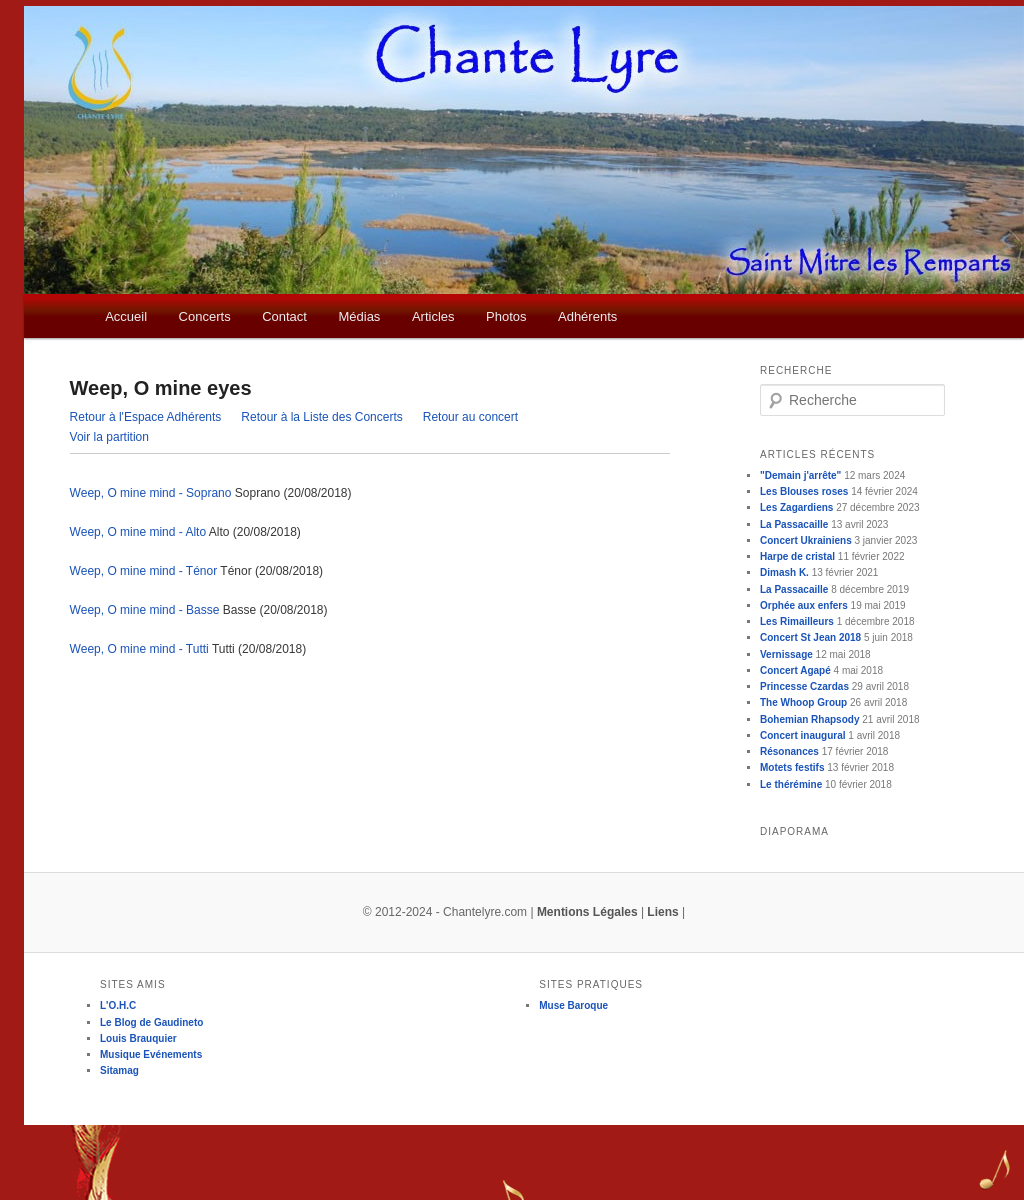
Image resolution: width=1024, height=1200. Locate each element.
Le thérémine (791, 784)
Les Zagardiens (796, 507)
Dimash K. (784, 572)
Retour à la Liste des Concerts (321, 417)
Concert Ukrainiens (806, 540)
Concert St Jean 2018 (810, 637)
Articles (433, 316)
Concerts (205, 316)
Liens (662, 912)
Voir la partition (109, 437)
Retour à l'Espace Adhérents (146, 417)
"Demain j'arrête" (800, 475)
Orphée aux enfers (804, 605)
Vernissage (786, 654)
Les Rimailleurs (797, 621)
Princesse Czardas (804, 686)
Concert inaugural (803, 735)
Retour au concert (470, 417)
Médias (359, 316)
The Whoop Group (803, 702)
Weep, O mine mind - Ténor (144, 571)
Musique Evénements (151, 1054)
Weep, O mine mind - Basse (145, 610)
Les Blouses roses (804, 491)
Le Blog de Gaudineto (151, 1022)
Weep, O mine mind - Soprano (151, 493)
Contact (284, 316)
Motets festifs (792, 767)
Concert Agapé (795, 670)
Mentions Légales (587, 912)
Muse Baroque (573, 1005)
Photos (506, 316)
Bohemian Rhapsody (809, 719)
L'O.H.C (118, 1005)
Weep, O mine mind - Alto (138, 532)
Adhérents (587, 316)
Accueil (126, 316)
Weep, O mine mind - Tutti (139, 649)
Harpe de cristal (797, 556)
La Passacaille (794, 524)
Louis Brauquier (138, 1038)
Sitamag (119, 1070)
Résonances (789, 751)
